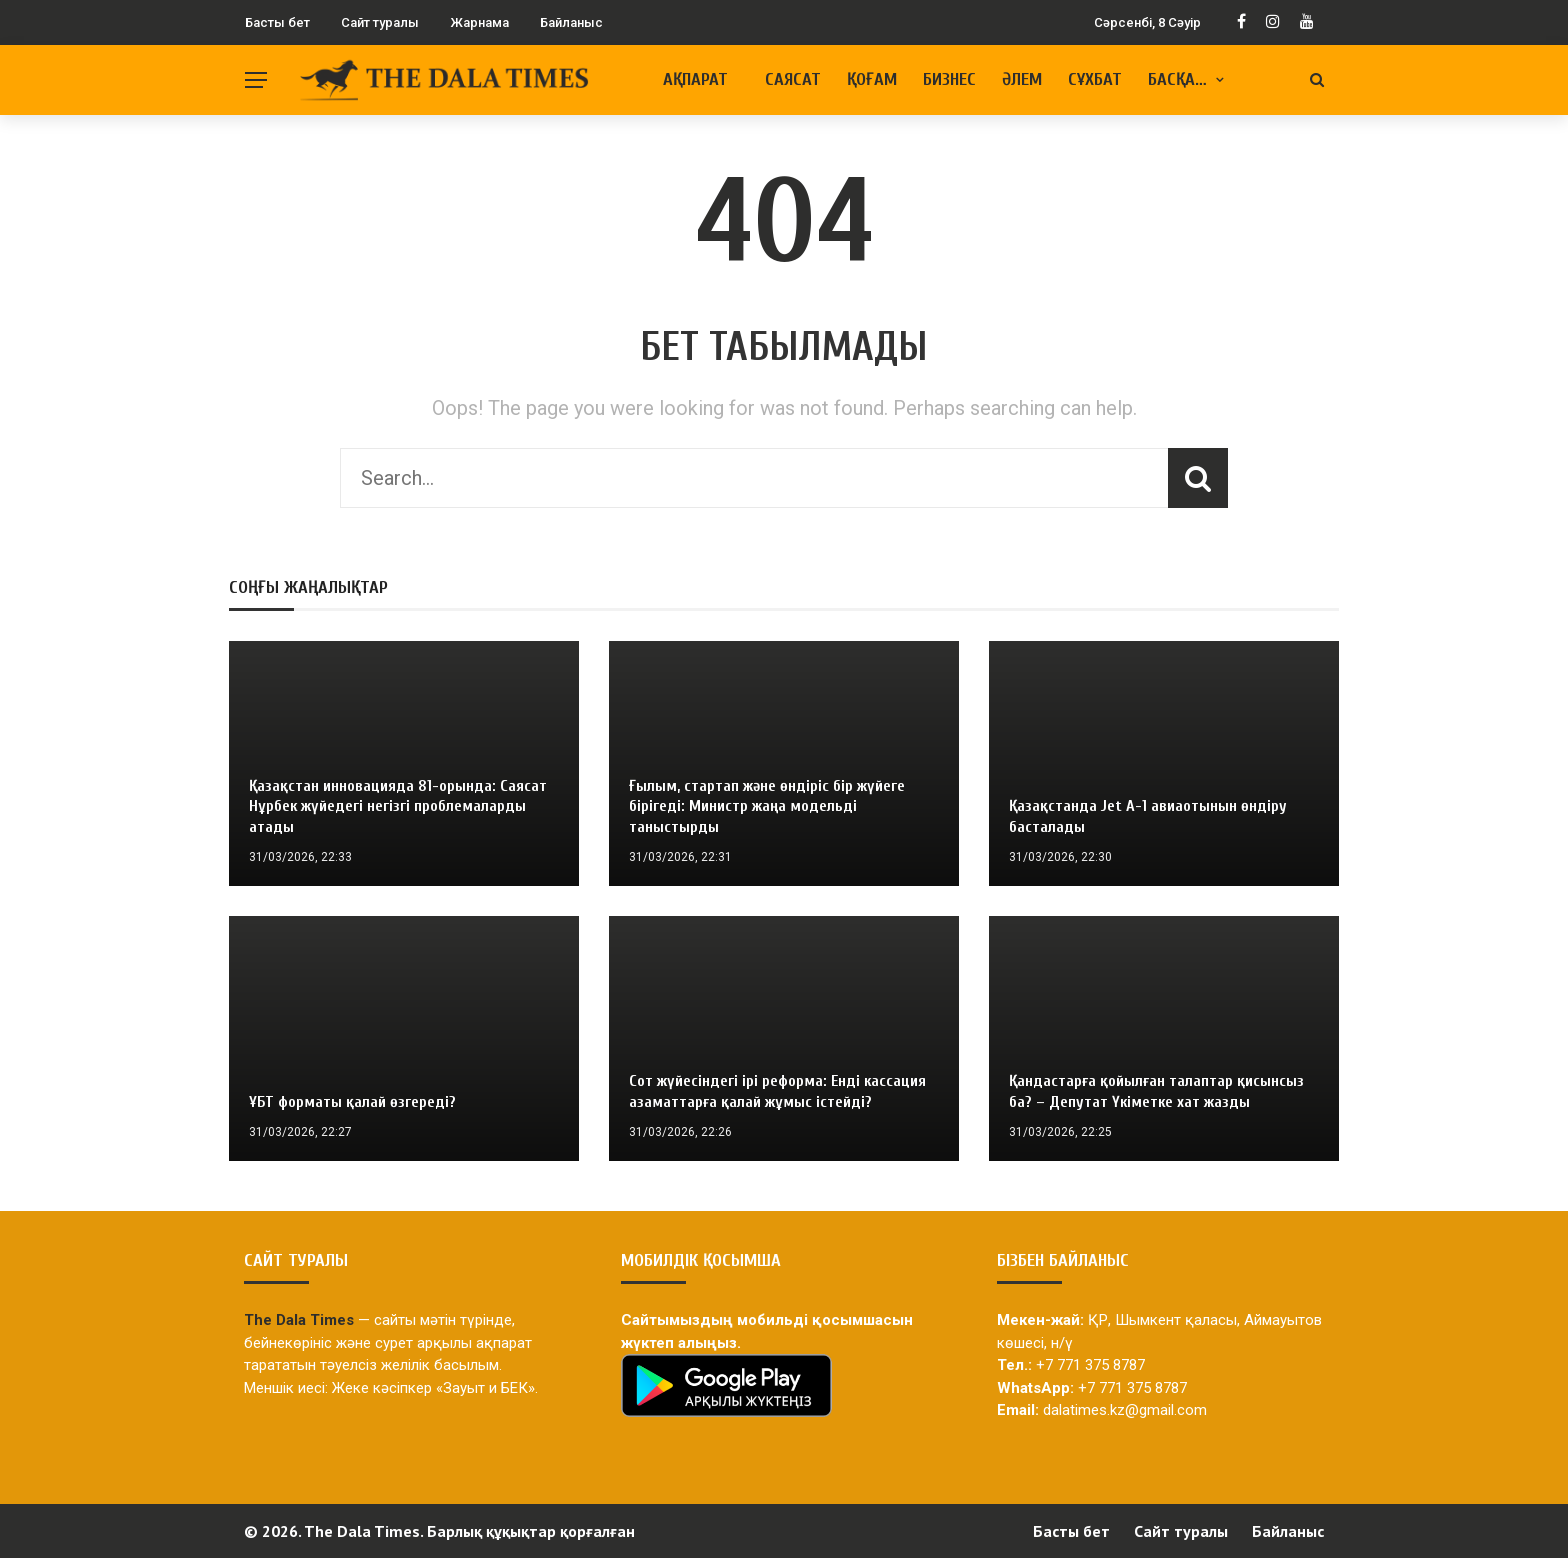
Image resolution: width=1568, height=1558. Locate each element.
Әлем (1022, 79)
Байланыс (571, 22)
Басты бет (277, 22)
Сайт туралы (380, 22)
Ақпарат (695, 79)
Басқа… (1177, 79)
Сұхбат (1095, 79)
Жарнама (479, 22)
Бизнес (949, 79)
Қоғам (872, 79)
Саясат (793, 79)
